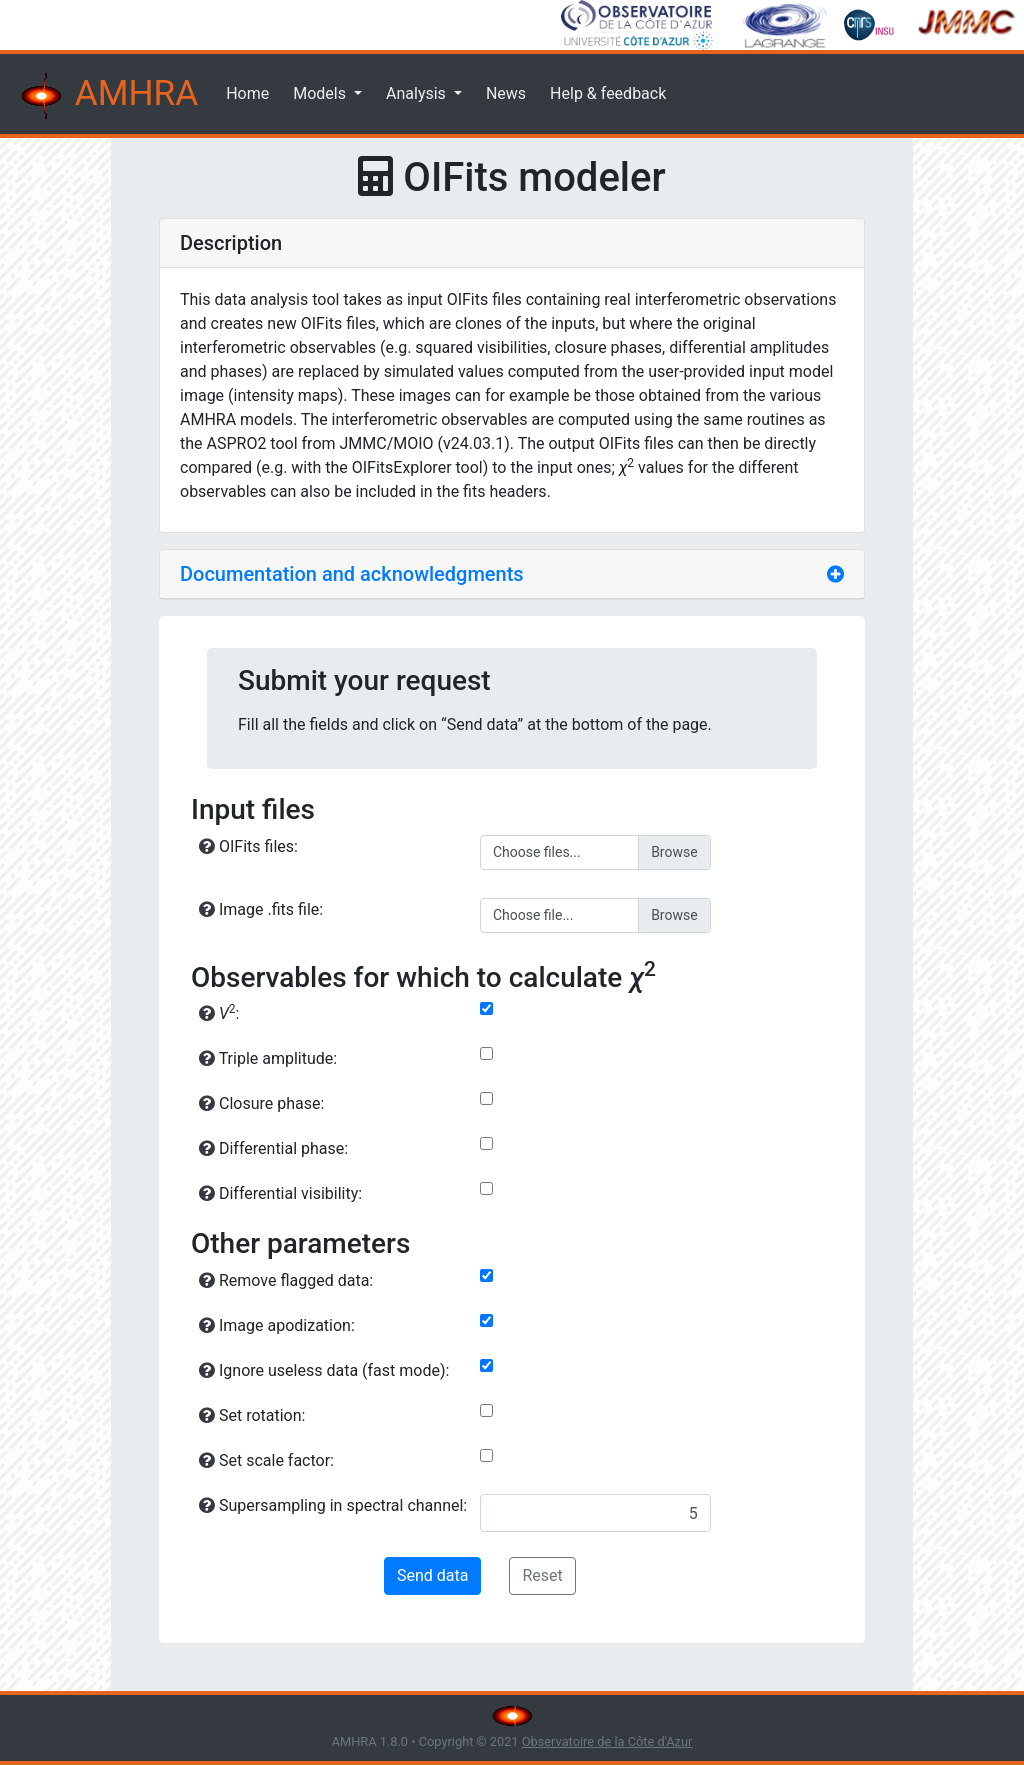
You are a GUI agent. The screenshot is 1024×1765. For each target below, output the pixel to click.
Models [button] (321, 93)
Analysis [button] (418, 93)
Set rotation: (252, 1415)
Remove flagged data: (286, 1280)
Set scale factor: (266, 1460)
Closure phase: (261, 1103)
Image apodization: (277, 1325)
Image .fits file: (261, 909)
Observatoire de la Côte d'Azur (607, 1741)
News (506, 93)
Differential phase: (273, 1148)
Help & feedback (608, 93)
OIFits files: (248, 846)
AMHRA (107, 96)
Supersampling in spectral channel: (333, 1505)
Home (247, 93)
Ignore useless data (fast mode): (324, 1370)
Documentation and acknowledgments (352, 574)
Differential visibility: (280, 1193)
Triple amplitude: (268, 1058)
